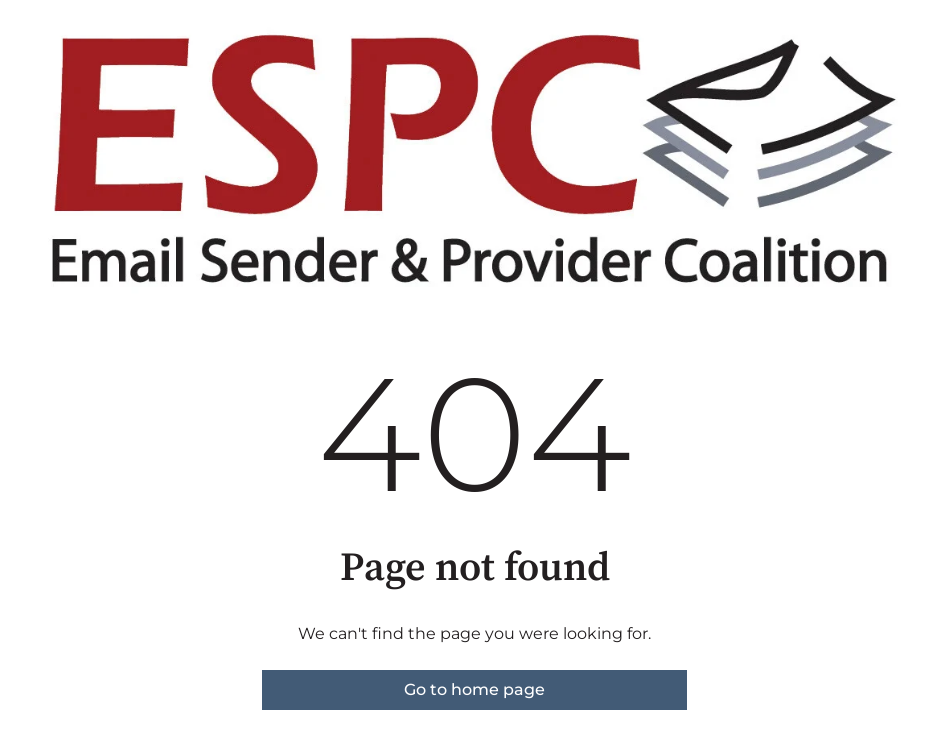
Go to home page (474, 689)
